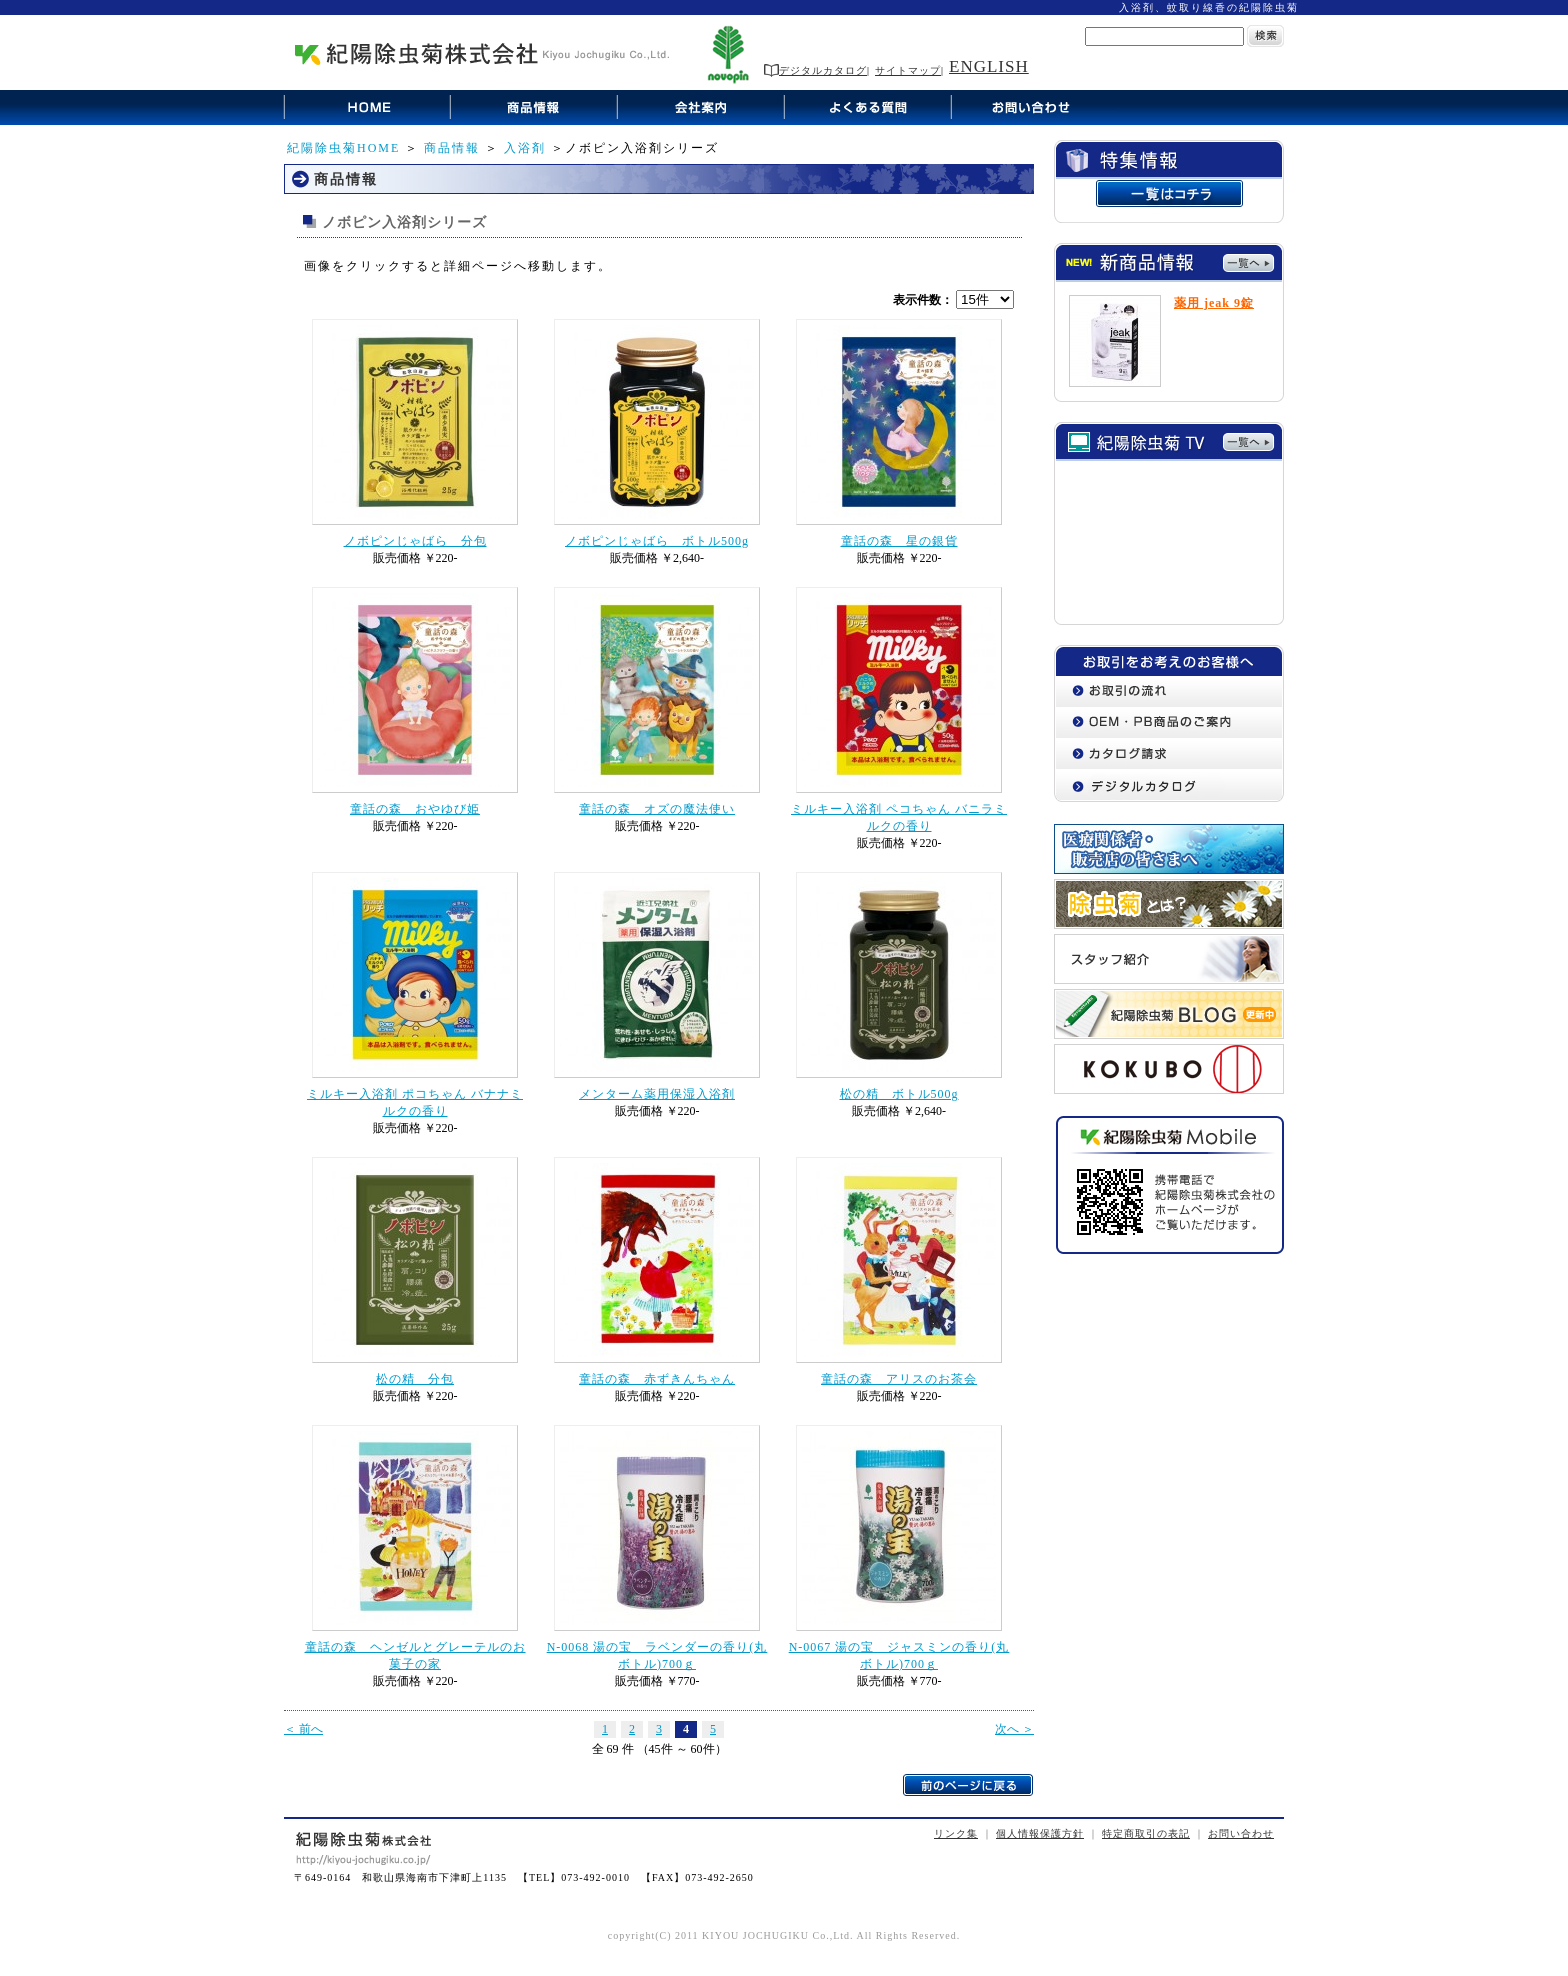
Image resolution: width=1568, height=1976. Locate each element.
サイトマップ (908, 70)
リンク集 (956, 1833)
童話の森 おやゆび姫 (415, 809)
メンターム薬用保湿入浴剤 (657, 1094)
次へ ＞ (1014, 1729)
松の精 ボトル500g (899, 1094)
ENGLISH (989, 66)
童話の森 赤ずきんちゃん (657, 1379)
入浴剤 (525, 148)
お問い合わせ (1241, 1833)
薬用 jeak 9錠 (1214, 303)
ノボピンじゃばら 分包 (415, 541)
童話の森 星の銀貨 (899, 541)
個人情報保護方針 (1040, 1833)
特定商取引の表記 (1146, 1833)
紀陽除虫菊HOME (343, 148)
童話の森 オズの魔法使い (657, 809)
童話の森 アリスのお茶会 (899, 1379)
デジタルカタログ (815, 70)
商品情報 (452, 148)
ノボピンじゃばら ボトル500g (657, 541)
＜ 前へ (303, 1729)
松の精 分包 (415, 1379)
